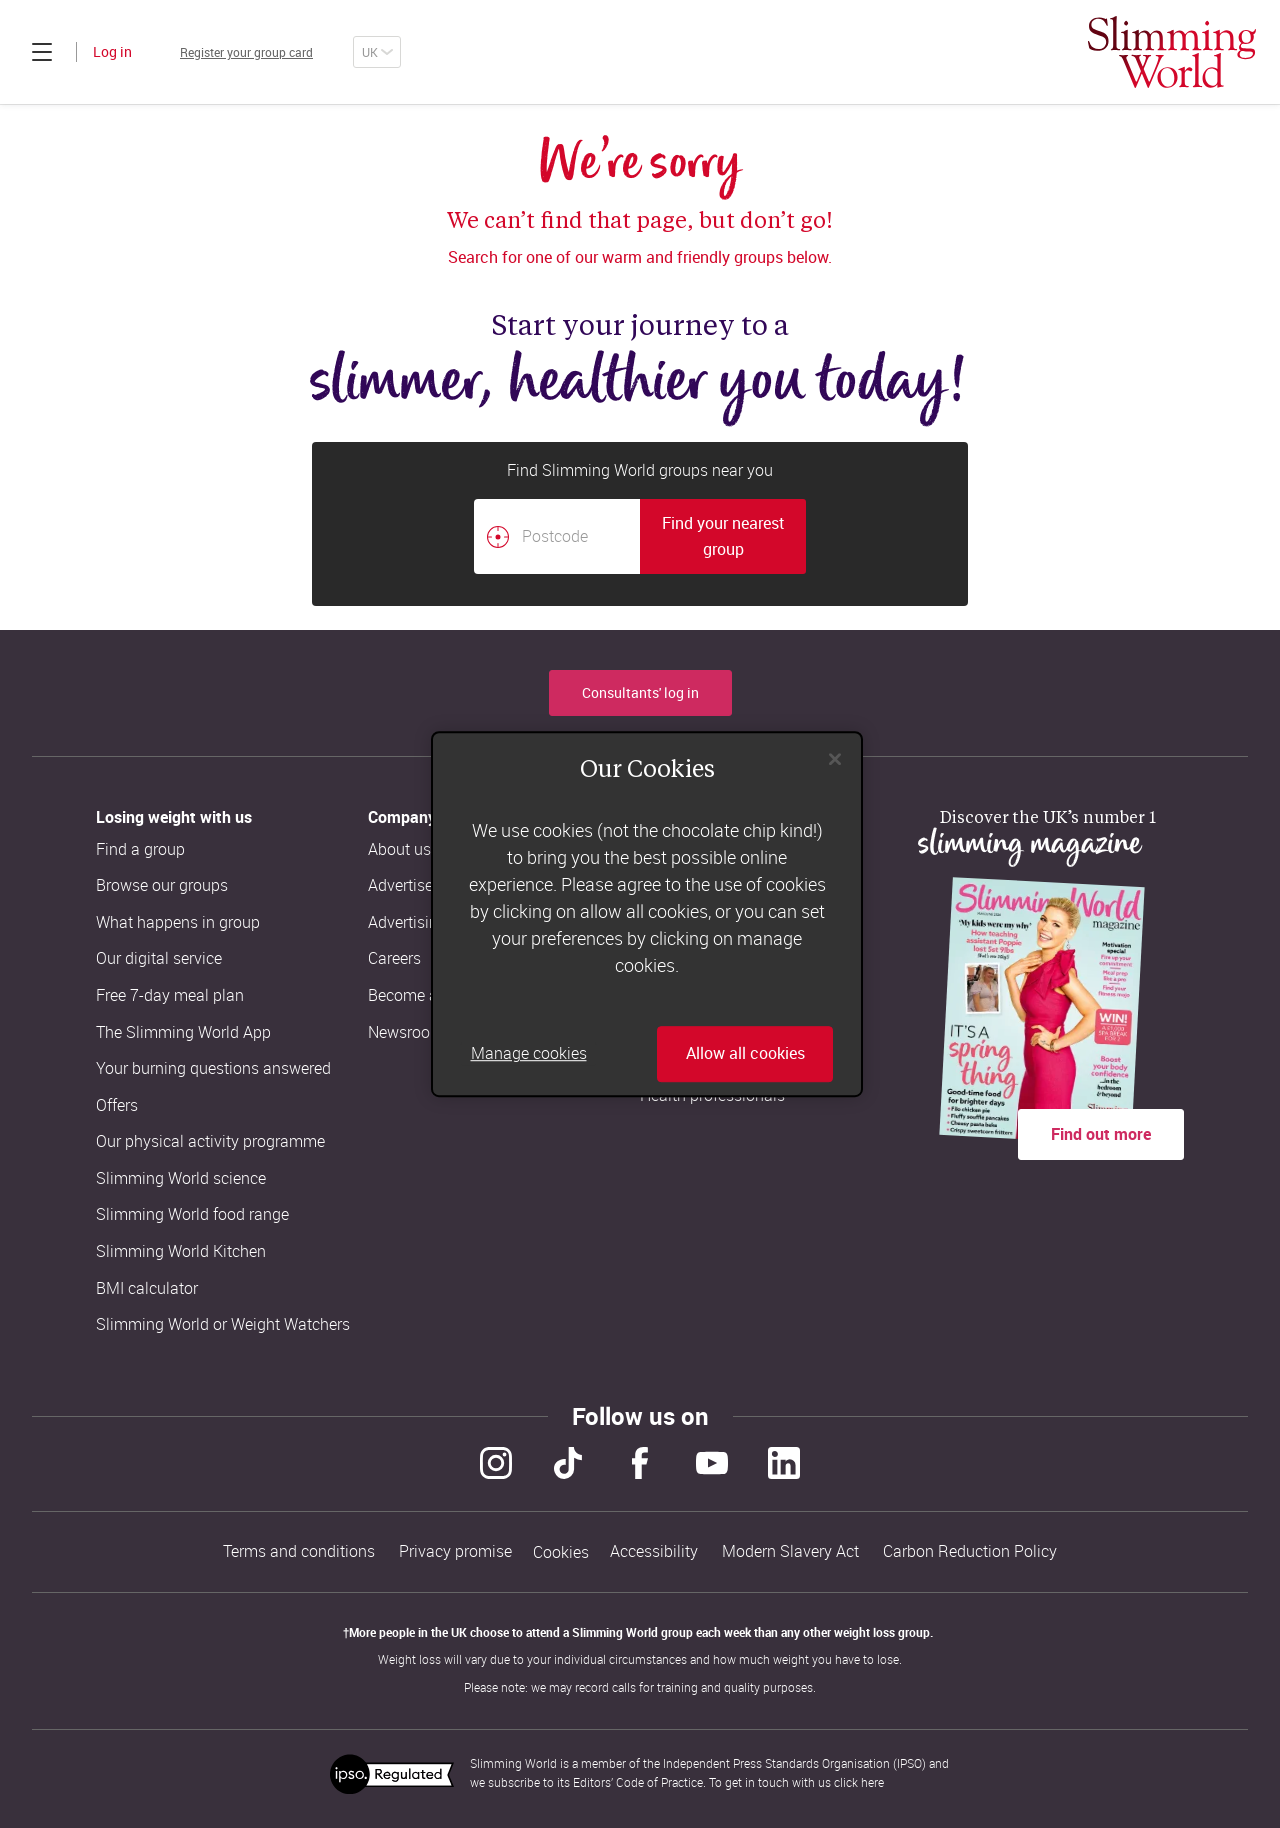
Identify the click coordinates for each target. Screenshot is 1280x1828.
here (872, 1776)
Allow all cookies (745, 1054)
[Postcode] (557, 536)
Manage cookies (529, 1054)
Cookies (561, 1548)
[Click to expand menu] (42, 52)
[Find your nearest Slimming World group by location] (498, 537)
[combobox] (640, 536)
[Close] (835, 759)
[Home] (1172, 52)
